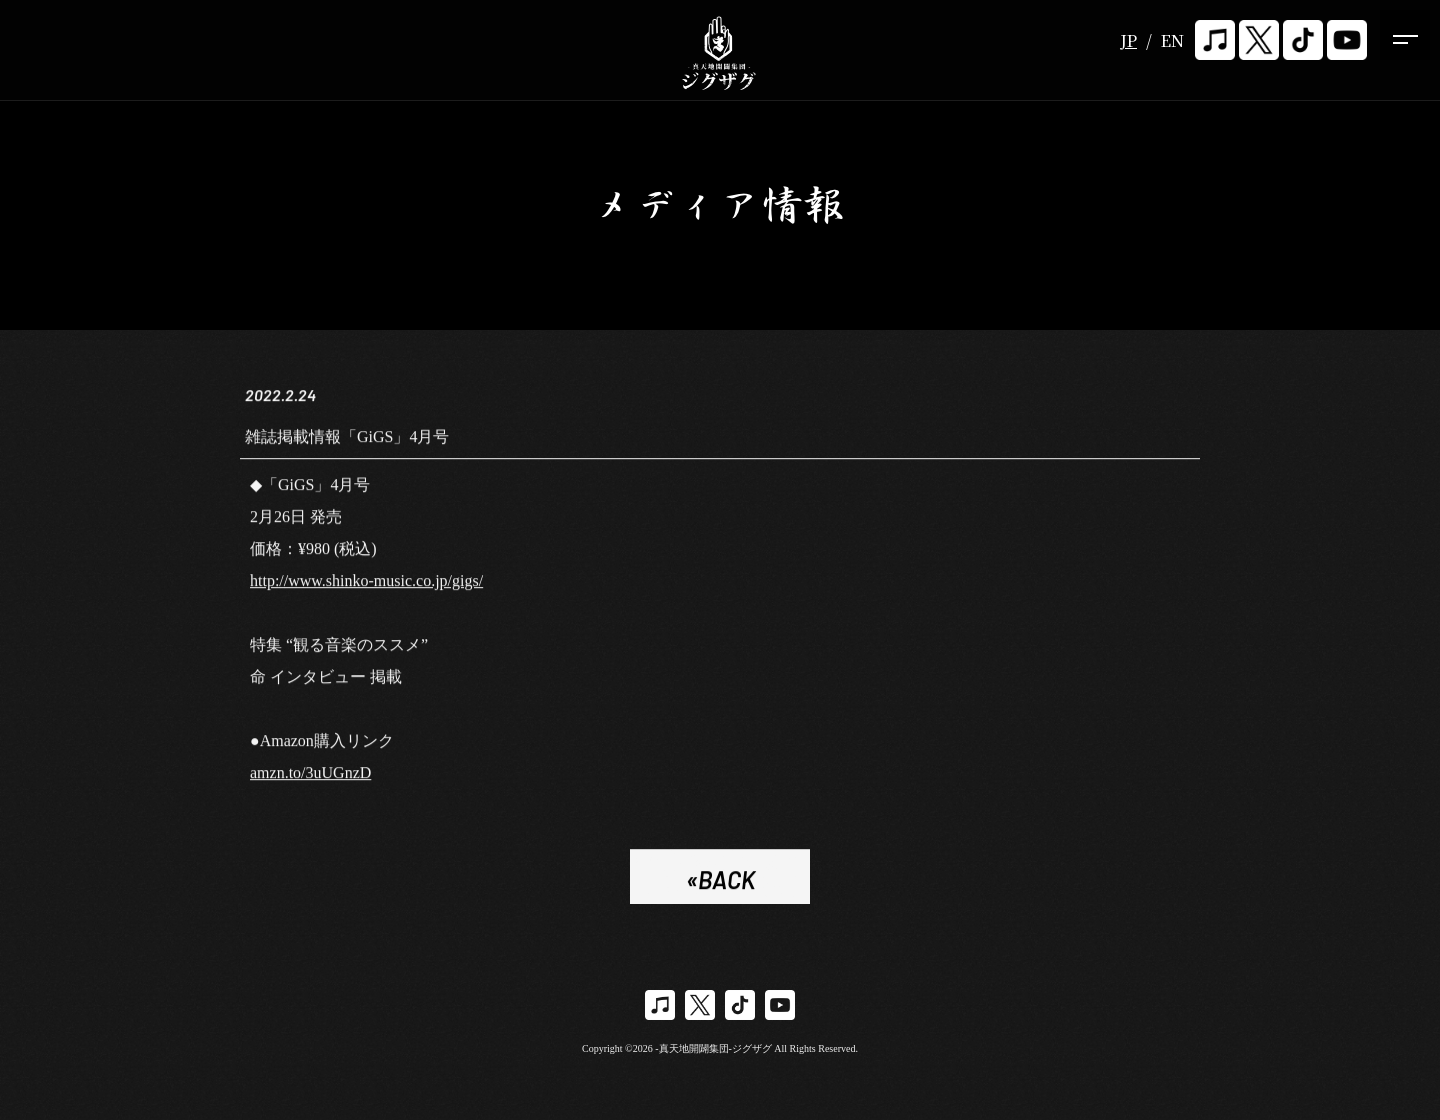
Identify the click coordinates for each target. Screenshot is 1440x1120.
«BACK (720, 883)
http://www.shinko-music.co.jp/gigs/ (366, 584)
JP (1128, 40)
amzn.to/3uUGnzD (310, 776)
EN (1172, 40)
